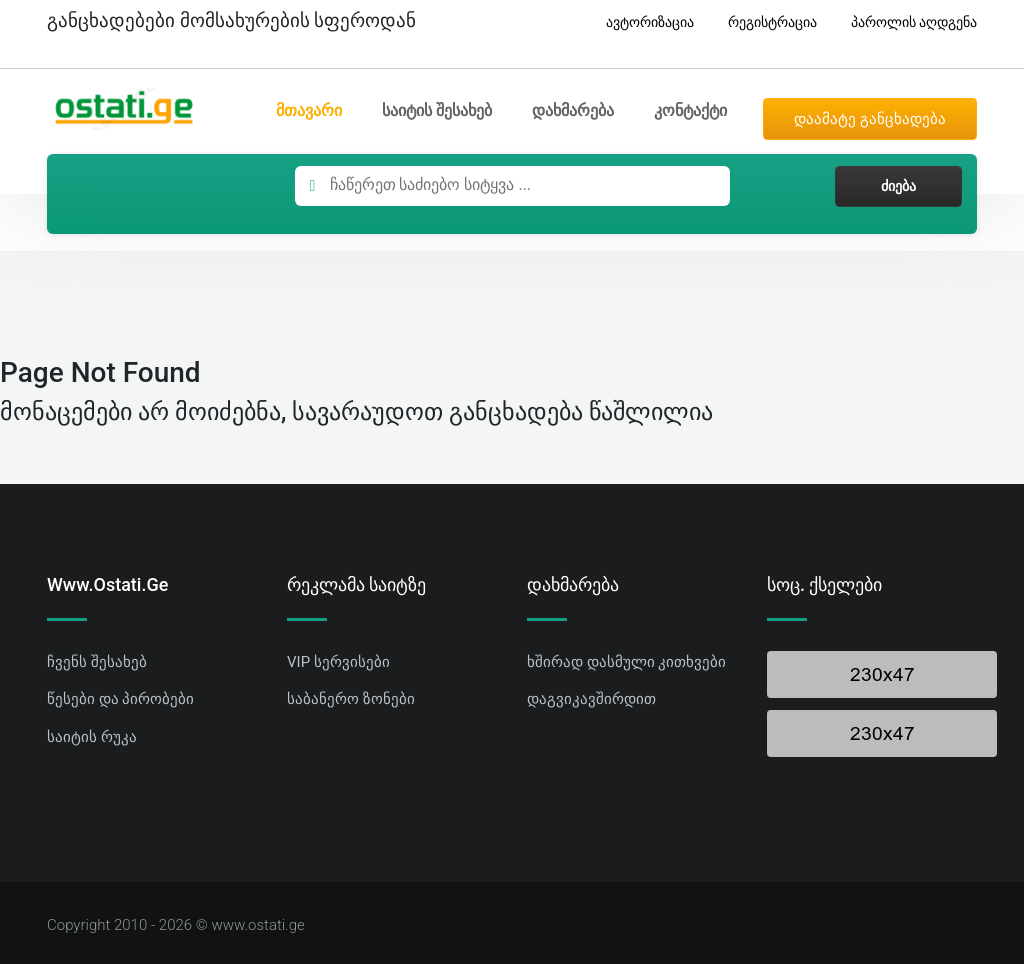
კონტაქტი (690, 110)
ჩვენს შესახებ (97, 662)
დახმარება (573, 110)
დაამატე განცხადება (870, 119)
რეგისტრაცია (765, 22)
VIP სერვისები (338, 662)
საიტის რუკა (92, 737)
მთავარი (309, 110)
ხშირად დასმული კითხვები (626, 662)
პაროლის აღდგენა (906, 22)
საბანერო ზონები (351, 699)
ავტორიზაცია (642, 22)
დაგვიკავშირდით (591, 699)
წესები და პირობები (120, 699)
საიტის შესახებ (437, 110)
